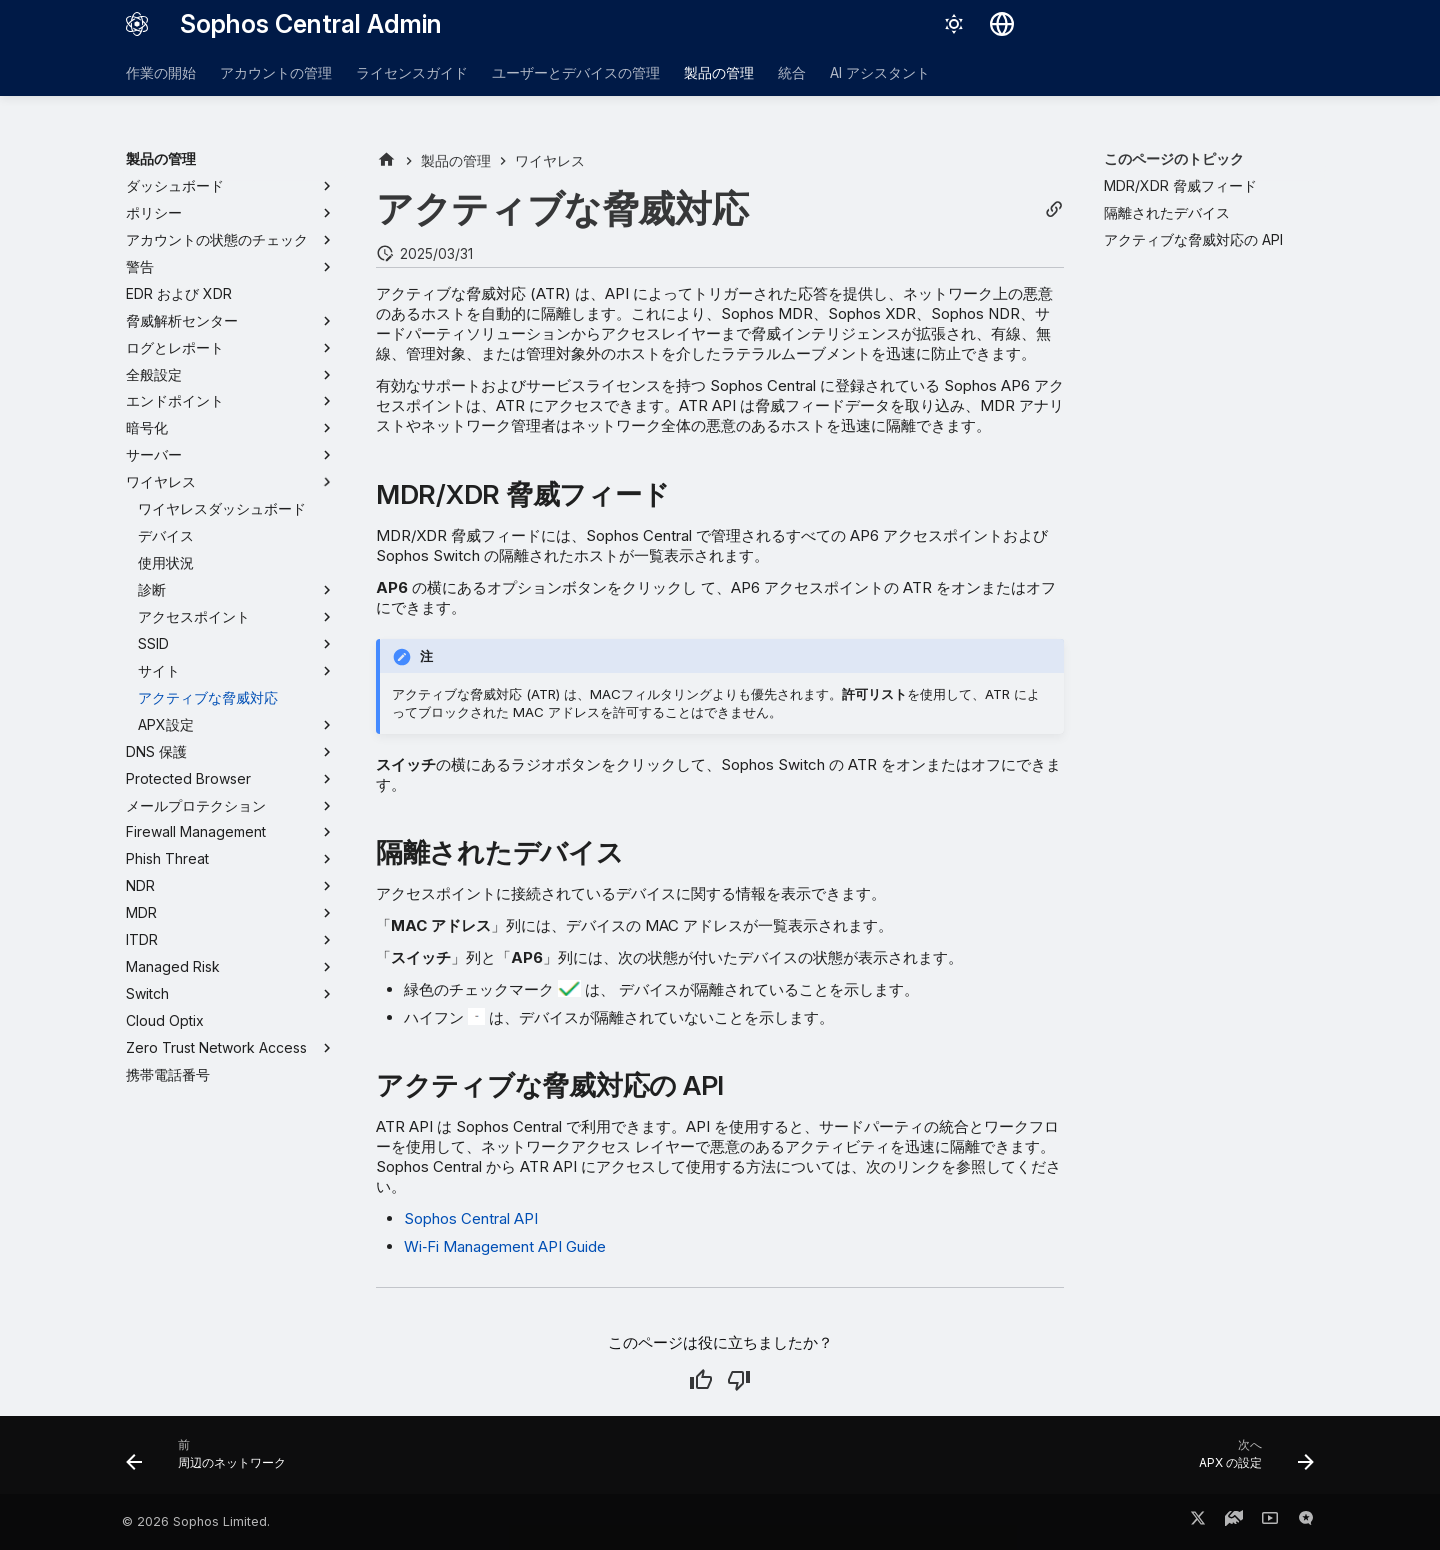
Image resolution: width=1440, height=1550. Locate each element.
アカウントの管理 (276, 72)
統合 (792, 72)
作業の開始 (161, 72)
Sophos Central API (471, 1218)
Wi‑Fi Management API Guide (505, 1246)
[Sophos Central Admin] (137, 24)
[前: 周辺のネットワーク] (212, 1461)
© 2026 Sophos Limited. (196, 1521)
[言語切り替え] (1002, 24)
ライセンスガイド (412, 72)
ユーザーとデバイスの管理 (576, 72)
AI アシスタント (880, 72)
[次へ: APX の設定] (1250, 1461)
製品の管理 (719, 72)
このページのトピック (1174, 158)
